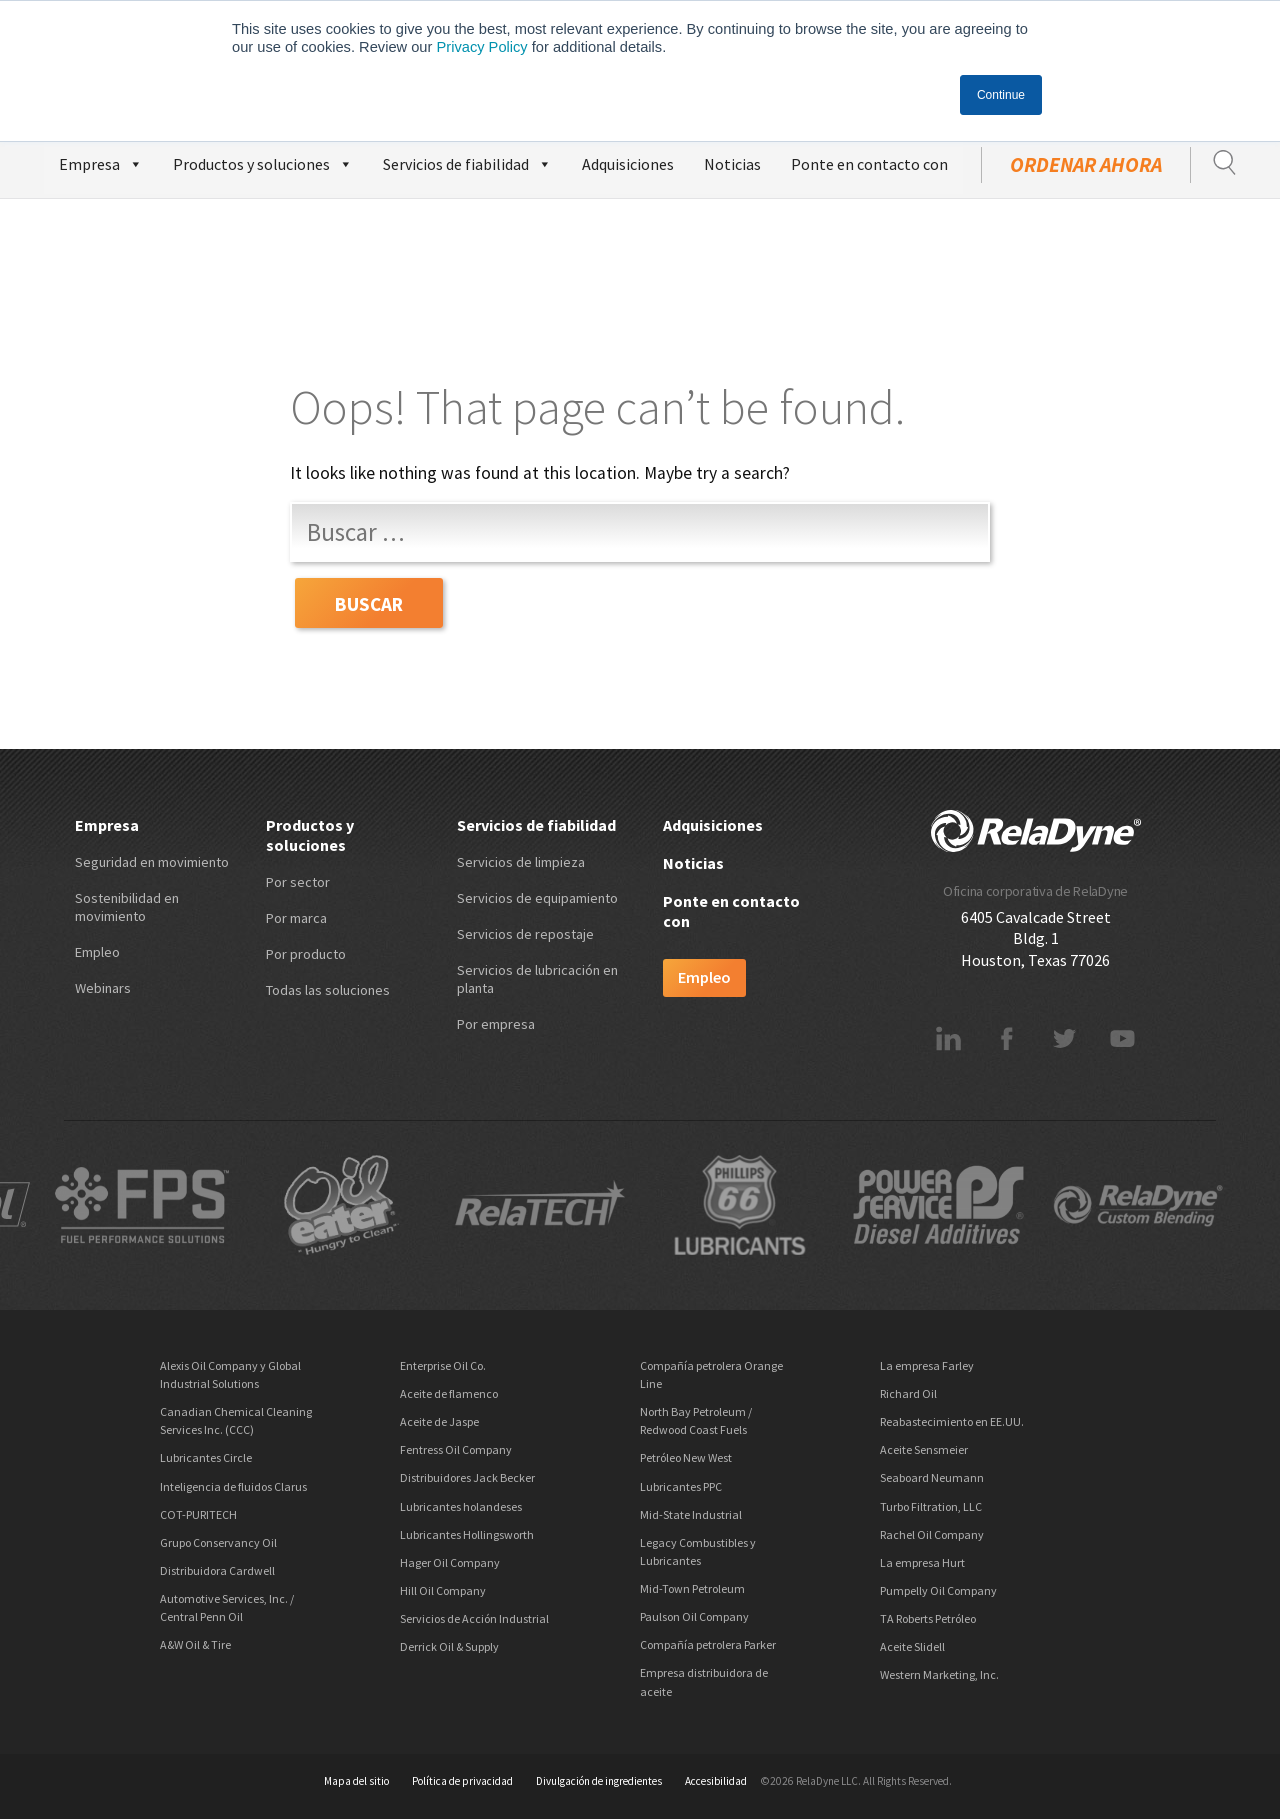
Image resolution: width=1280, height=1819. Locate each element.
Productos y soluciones (263, 161)
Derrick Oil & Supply (449, 1646)
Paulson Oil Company (694, 1616)
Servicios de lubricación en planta (537, 979)
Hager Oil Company (450, 1562)
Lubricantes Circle (206, 1457)
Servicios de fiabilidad (467, 161)
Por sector (298, 882)
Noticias (732, 164)
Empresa (101, 161)
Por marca (296, 918)
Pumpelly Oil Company (938, 1590)
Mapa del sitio (356, 1781)
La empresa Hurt (922, 1562)
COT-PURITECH (198, 1514)
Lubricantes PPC (681, 1486)
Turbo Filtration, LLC (931, 1506)
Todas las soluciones (328, 990)
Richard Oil (908, 1393)
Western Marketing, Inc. (939, 1674)
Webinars (103, 988)
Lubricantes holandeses (461, 1506)
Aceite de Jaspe (439, 1421)
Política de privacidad (462, 1781)
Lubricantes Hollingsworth (467, 1534)
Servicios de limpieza (521, 862)
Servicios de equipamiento (537, 898)
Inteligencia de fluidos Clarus (233, 1486)
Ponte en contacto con (869, 164)
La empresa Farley (927, 1365)
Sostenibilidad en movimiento (127, 907)
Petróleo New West (686, 1457)
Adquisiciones (628, 164)
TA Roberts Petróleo (928, 1618)
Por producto (306, 954)
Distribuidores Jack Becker (467, 1477)
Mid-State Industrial (691, 1514)
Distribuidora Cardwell (217, 1570)
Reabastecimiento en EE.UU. (952, 1421)
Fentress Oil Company (456, 1449)
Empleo (97, 952)
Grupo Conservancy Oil (218, 1542)
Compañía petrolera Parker (708, 1644)
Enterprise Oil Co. (443, 1365)
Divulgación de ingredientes (599, 1781)
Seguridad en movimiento (152, 862)
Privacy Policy (481, 47)
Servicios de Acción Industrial (474, 1618)
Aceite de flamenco (449, 1393)
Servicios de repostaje (525, 934)
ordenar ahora (1086, 165)
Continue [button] (1001, 95)
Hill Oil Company (443, 1590)
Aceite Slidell (912, 1646)
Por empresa (496, 1024)
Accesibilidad (716, 1781)
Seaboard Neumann (932, 1477)
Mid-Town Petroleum (692, 1588)
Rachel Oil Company (932, 1534)
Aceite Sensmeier (924, 1449)
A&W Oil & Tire (195, 1644)
